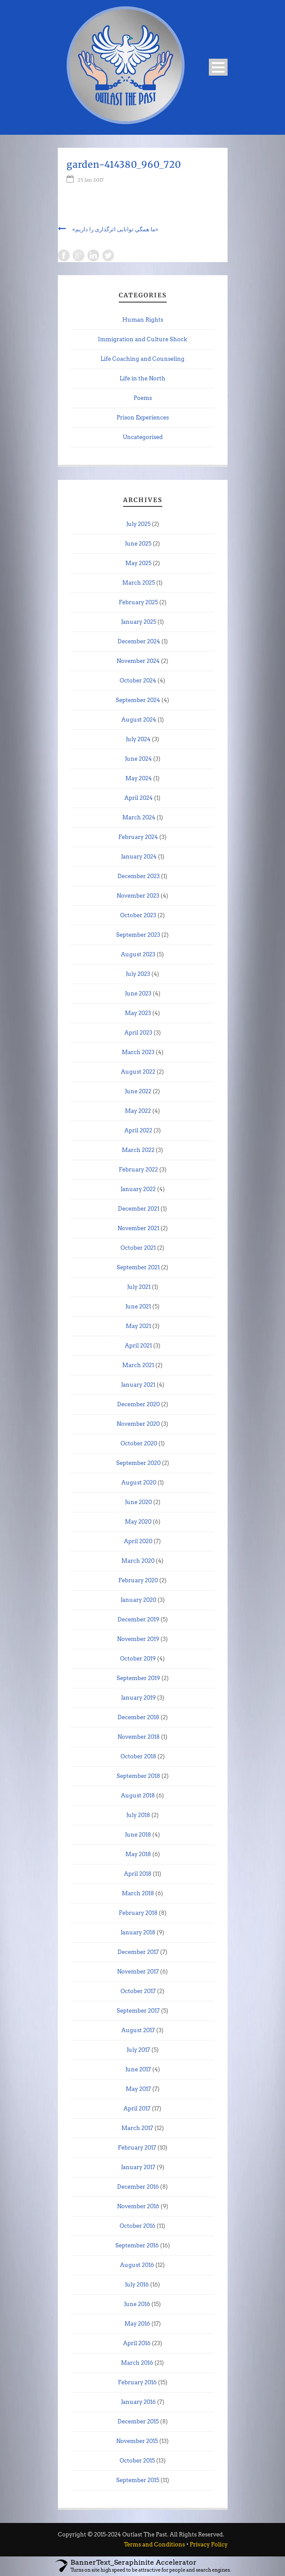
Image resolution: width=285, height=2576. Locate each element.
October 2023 (138, 915)
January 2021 (138, 1384)
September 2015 (137, 2480)
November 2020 (138, 1424)
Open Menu (218, 67)
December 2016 (138, 2186)
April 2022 (138, 1130)
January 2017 (138, 2167)
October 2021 (138, 1248)
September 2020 (138, 1463)
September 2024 (138, 700)
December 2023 (138, 876)
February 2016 (137, 2382)
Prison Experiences (143, 417)
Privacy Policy (209, 2544)
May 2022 (138, 1111)
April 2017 (137, 2108)
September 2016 (137, 2245)
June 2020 (138, 1502)
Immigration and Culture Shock (142, 339)
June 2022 (138, 1091)
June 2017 (138, 2069)
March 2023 (138, 1052)
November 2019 (138, 1639)
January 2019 (138, 1697)
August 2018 (138, 1795)
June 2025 (138, 543)
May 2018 (138, 1854)
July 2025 (138, 524)
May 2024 (138, 778)
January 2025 (138, 622)
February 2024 (138, 837)
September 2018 (138, 1776)
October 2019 (138, 1658)
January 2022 (138, 1189)
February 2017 (137, 2147)
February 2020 (138, 1580)
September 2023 (138, 935)
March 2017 (137, 2128)
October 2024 (138, 680)
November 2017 (138, 1971)
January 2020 (138, 1600)
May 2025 (138, 563)
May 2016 (137, 2323)
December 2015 (138, 2421)
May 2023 (138, 1013)
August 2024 (138, 719)
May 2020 (138, 1521)
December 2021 (138, 1208)
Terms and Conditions (154, 2544)
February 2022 (138, 1169)
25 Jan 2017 (90, 180)
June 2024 (138, 758)
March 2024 (138, 817)
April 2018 (137, 1873)
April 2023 (138, 1032)
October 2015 (137, 2460)
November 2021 (138, 1228)
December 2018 (138, 1717)
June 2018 (138, 1834)
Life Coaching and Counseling (142, 359)
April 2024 (138, 798)
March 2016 (137, 2363)
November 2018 (138, 1737)
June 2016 (137, 2304)
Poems (143, 398)
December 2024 (138, 641)
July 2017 (138, 2050)
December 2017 (138, 1952)
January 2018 (138, 1932)
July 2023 (138, 974)
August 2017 (138, 2030)
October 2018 (138, 1756)
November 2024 (138, 661)
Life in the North (142, 378)
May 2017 (138, 2089)
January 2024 (139, 856)
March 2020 (137, 1561)
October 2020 (139, 1443)
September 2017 (138, 2010)
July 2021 (139, 1287)
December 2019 (138, 1619)
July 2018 (138, 1815)
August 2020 (138, 1482)
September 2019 (138, 1678)
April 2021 (138, 1345)
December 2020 (138, 1404)
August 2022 (138, 1071)
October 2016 (137, 2226)
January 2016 (138, 2402)
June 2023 (138, 993)
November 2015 (137, 2441)
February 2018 (138, 1913)
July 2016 (137, 2284)
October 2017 (138, 1991)
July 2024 (138, 739)
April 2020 (138, 1541)
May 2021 (138, 1326)
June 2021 (138, 1306)
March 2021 (138, 1365)
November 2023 (138, 895)
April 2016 (137, 2343)
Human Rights (142, 319)
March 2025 (138, 582)
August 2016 (137, 2265)
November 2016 (138, 2206)
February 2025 (138, 602)
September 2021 (138, 1267)
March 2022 (138, 1150)
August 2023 (138, 954)
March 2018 (138, 1893)
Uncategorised (143, 437)
